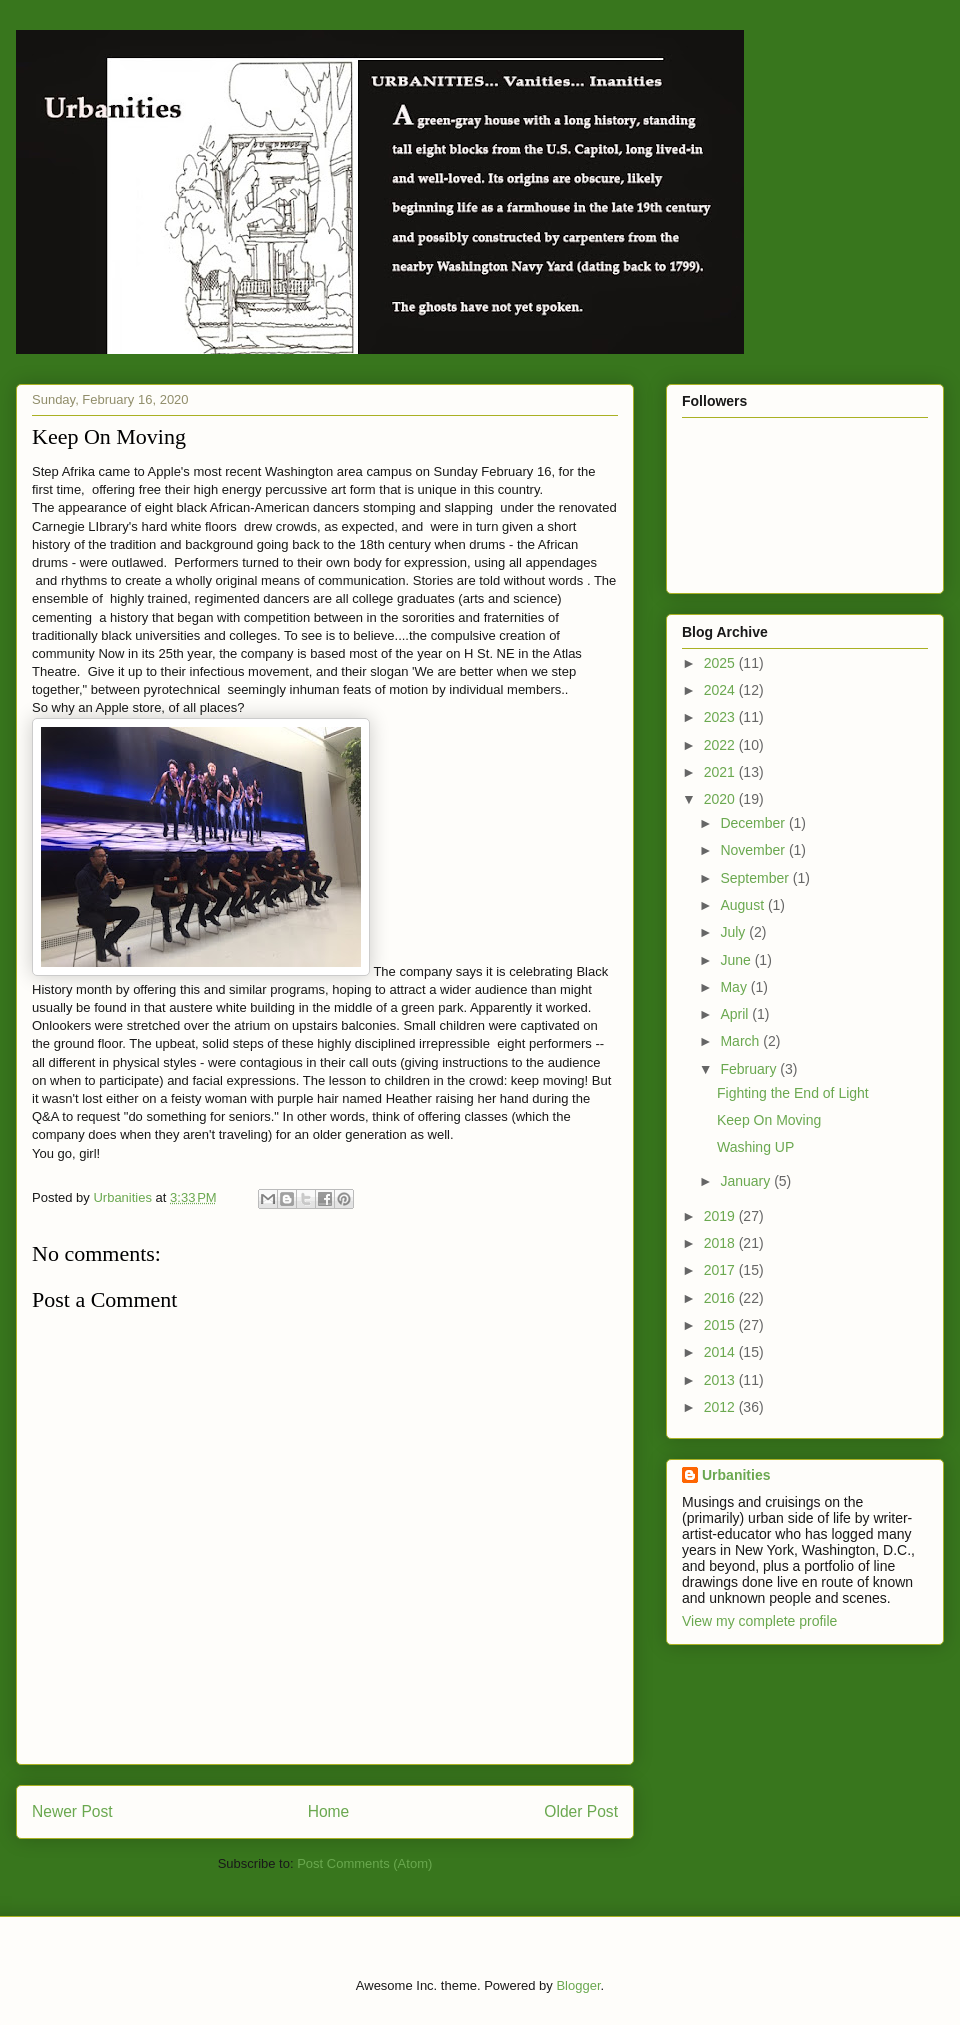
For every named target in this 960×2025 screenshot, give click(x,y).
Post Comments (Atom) (364, 1863)
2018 (721, 1243)
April (736, 1014)
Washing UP (755, 1147)
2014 (721, 1352)
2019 (721, 1216)
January (747, 1181)
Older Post (581, 1811)
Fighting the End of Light (793, 1093)
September (756, 878)
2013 (721, 1380)
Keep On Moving (769, 1120)
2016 (721, 1298)
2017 (721, 1270)
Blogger (578, 1985)
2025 (721, 663)
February (750, 1069)
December (754, 823)
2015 (721, 1325)
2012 (721, 1407)
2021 (721, 772)
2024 (721, 690)
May (735, 987)
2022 (721, 745)
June (737, 960)
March (741, 1041)
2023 (721, 717)
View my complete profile (759, 1621)
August (743, 905)
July (734, 932)
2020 (721, 799)
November (754, 850)
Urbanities (736, 1475)
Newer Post (72, 1811)
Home (329, 1811)
